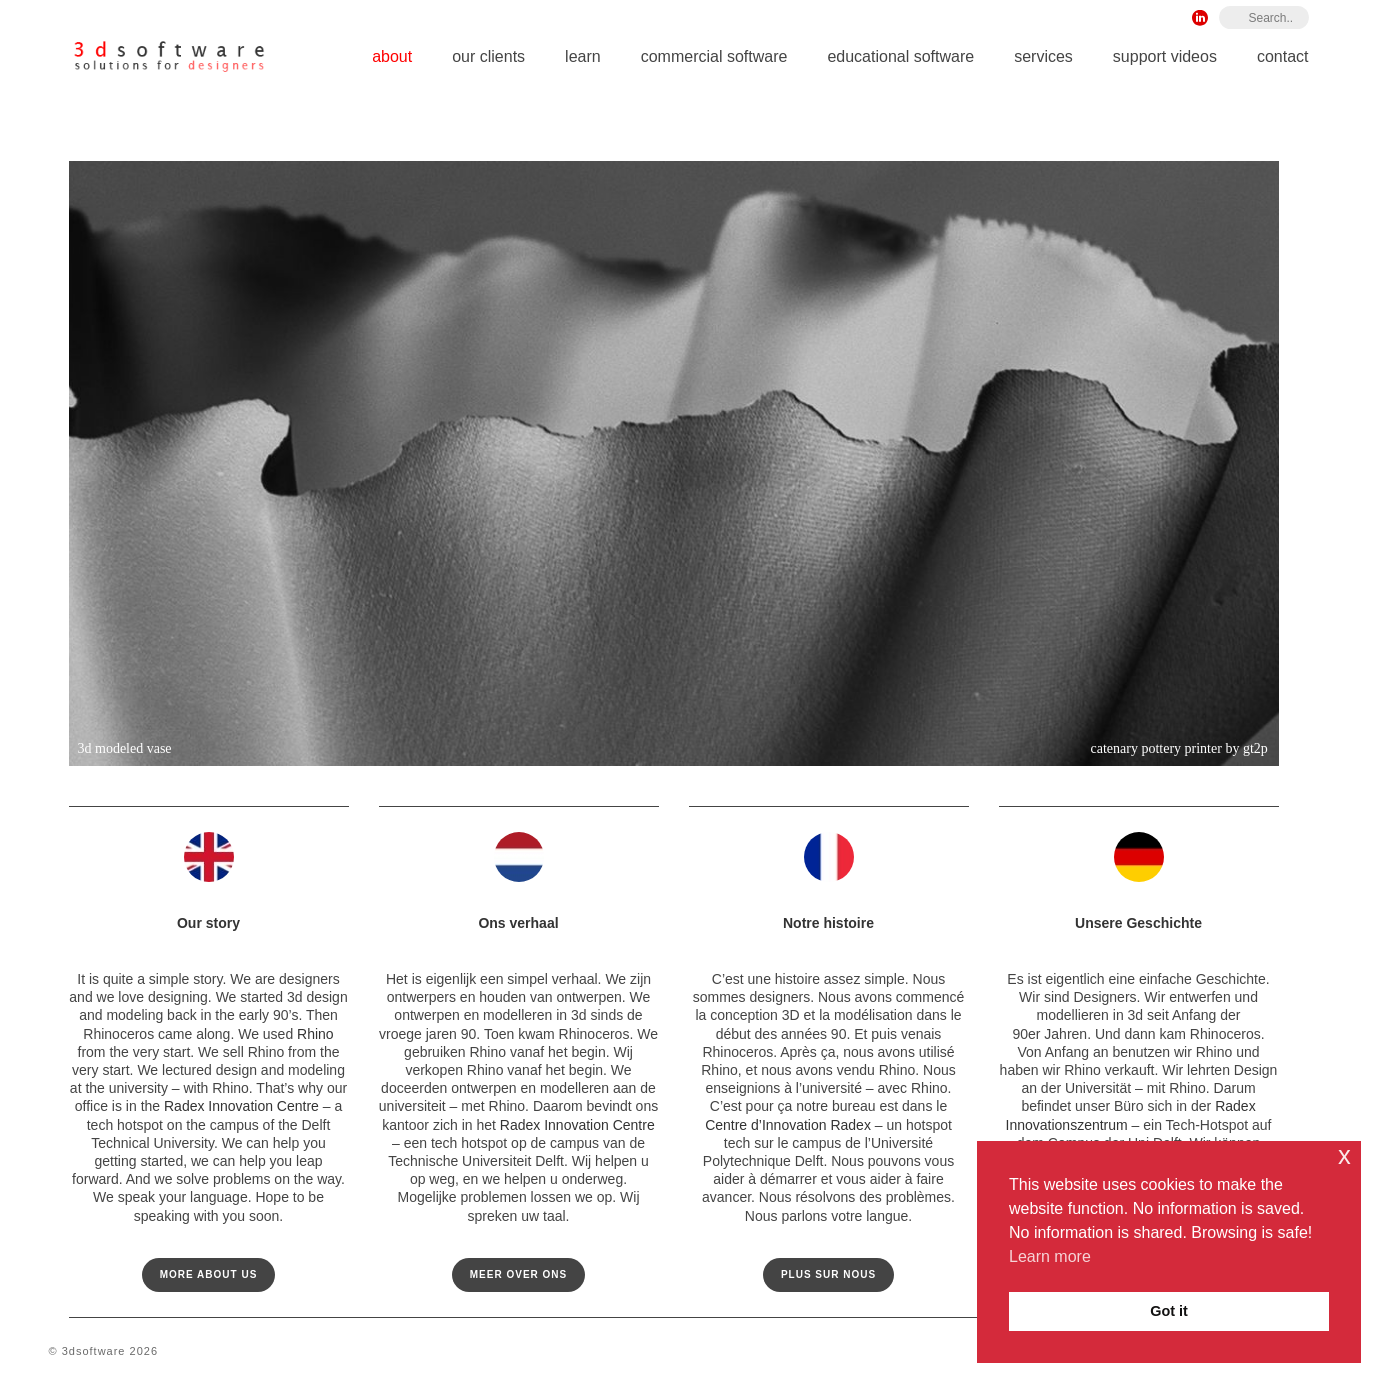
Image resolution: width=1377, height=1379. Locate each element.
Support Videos (1165, 56)
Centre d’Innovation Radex (788, 1125)
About (392, 56)
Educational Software (900, 56)
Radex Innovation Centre (241, 1106)
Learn (583, 56)
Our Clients (488, 56)
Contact (1283, 56)
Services (1043, 56)
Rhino (315, 1034)
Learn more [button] (1050, 1256)
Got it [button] (1169, 1311)
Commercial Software (714, 56)
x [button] (1344, 1155)
